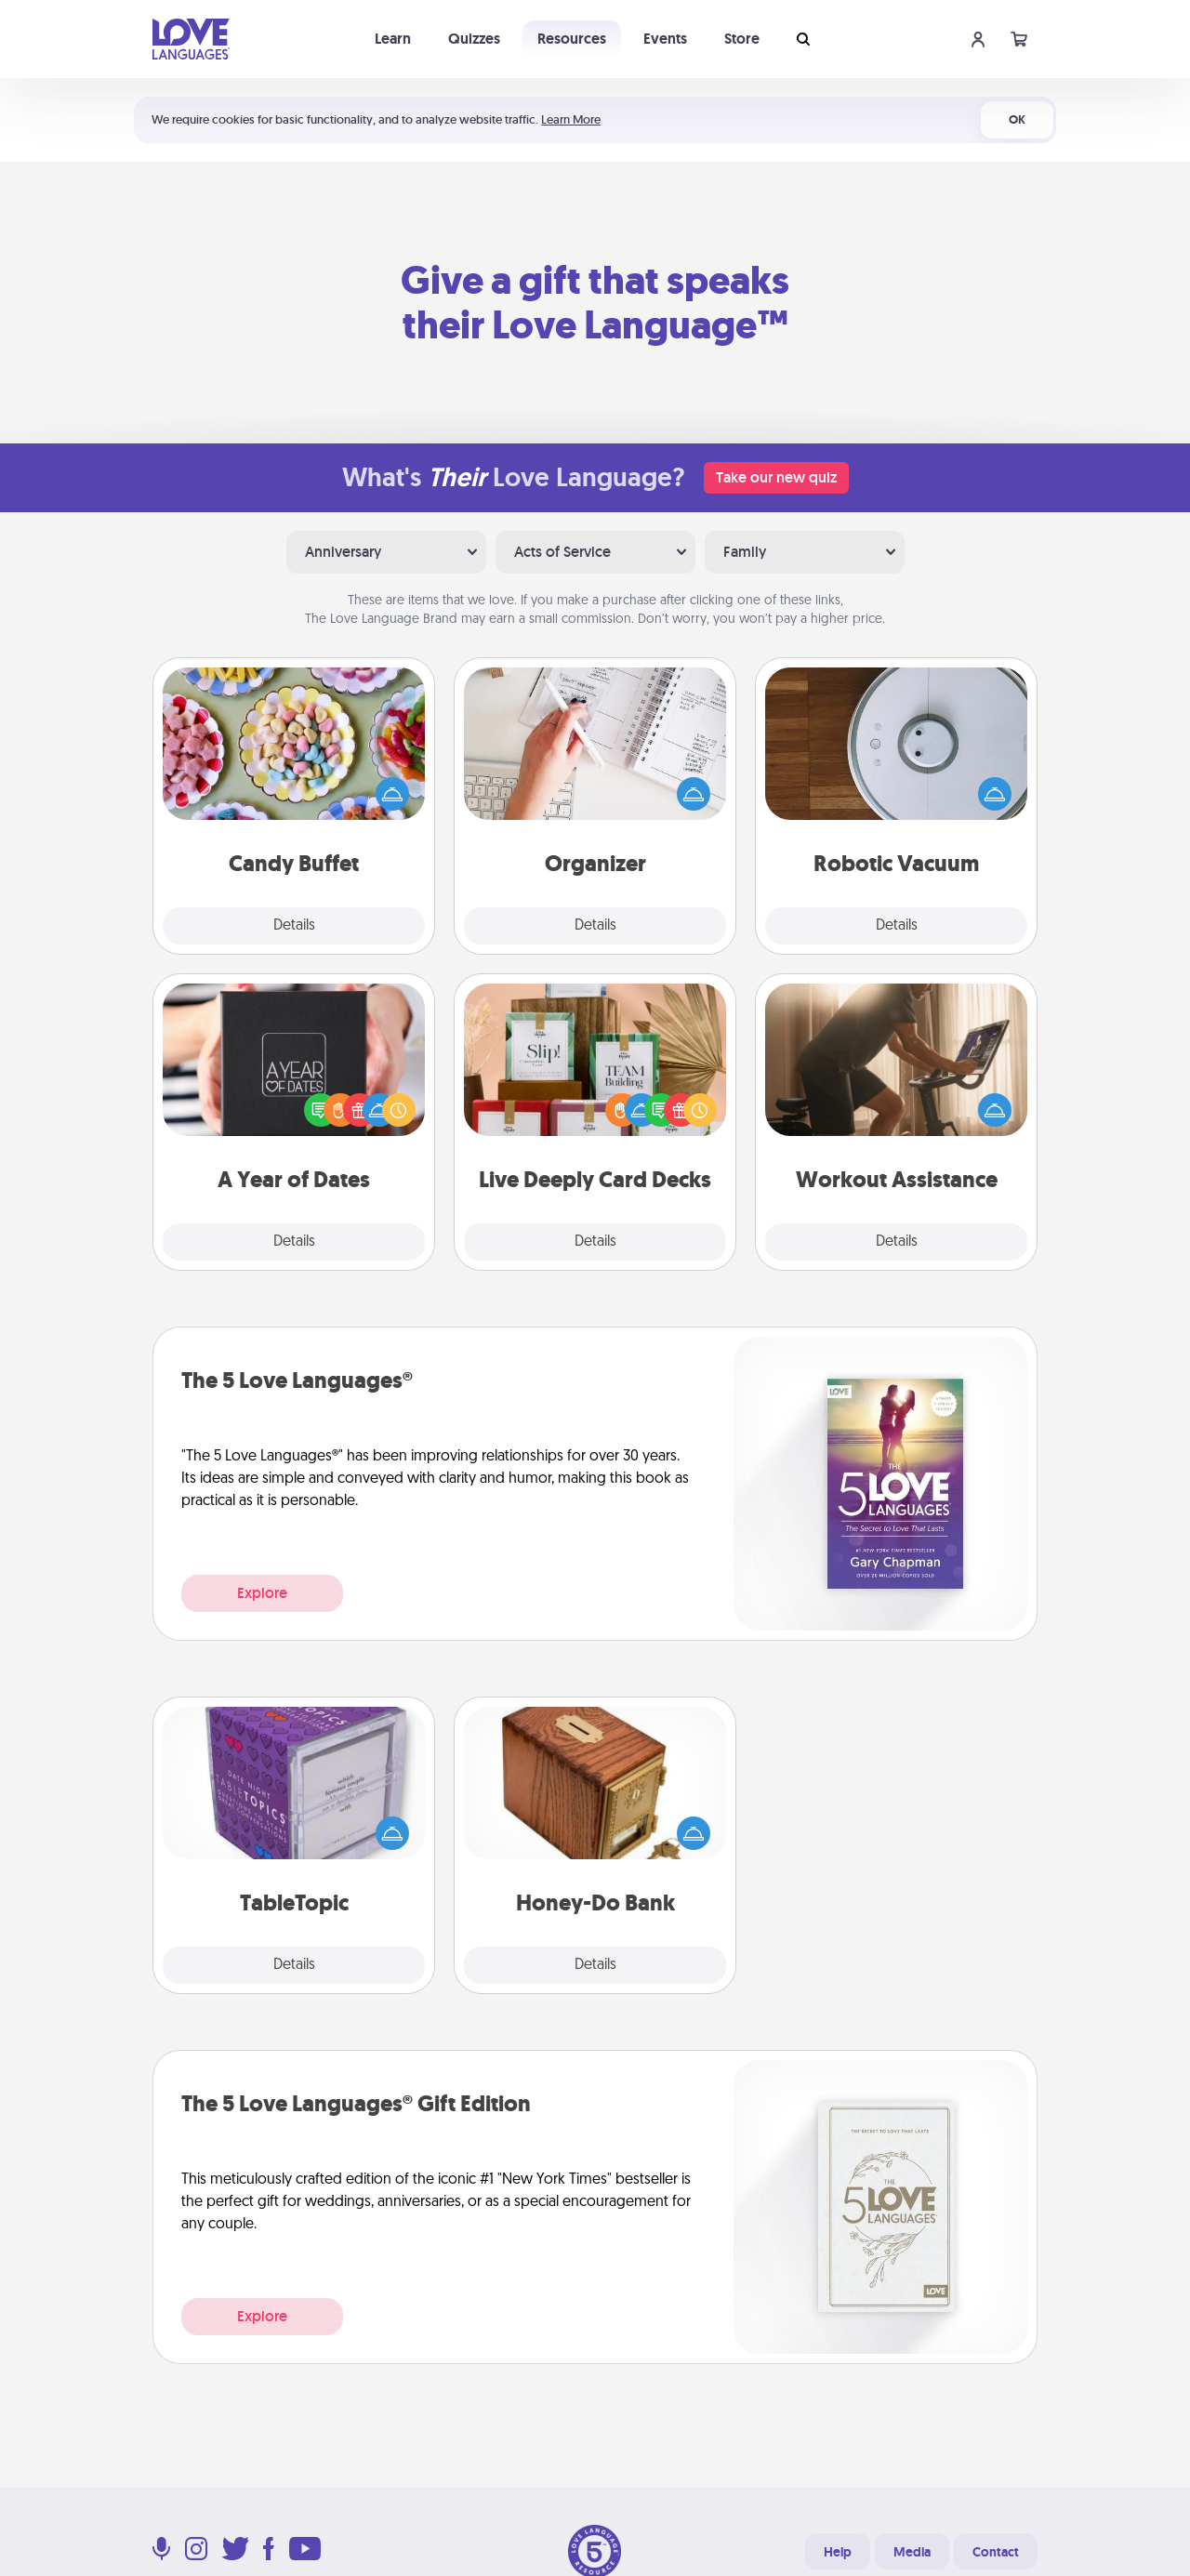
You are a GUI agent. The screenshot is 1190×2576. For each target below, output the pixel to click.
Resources (571, 38)
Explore (262, 1593)
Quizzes (474, 38)
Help (838, 2551)
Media (912, 2551)
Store (742, 38)
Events (665, 38)
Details (294, 925)
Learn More (571, 119)
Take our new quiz (776, 477)
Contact (995, 2551)
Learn (393, 38)
